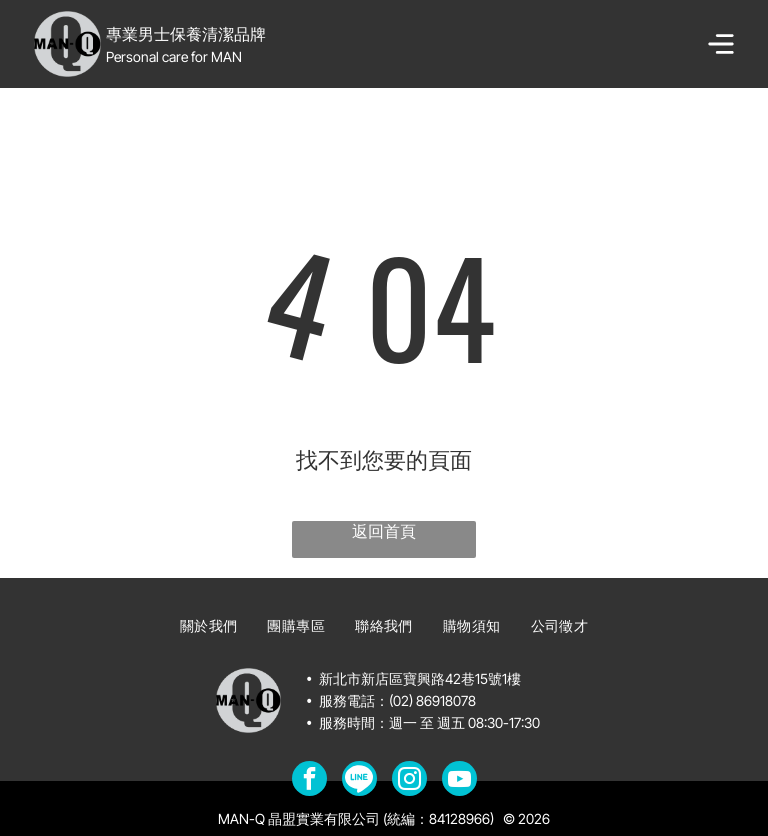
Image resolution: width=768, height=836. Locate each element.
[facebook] (309, 781)
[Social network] (359, 781)
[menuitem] (209, 626)
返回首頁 (384, 531)
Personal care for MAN (174, 56)
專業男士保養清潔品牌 (186, 34)
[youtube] (459, 781)
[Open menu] (721, 44)
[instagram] (409, 781)
